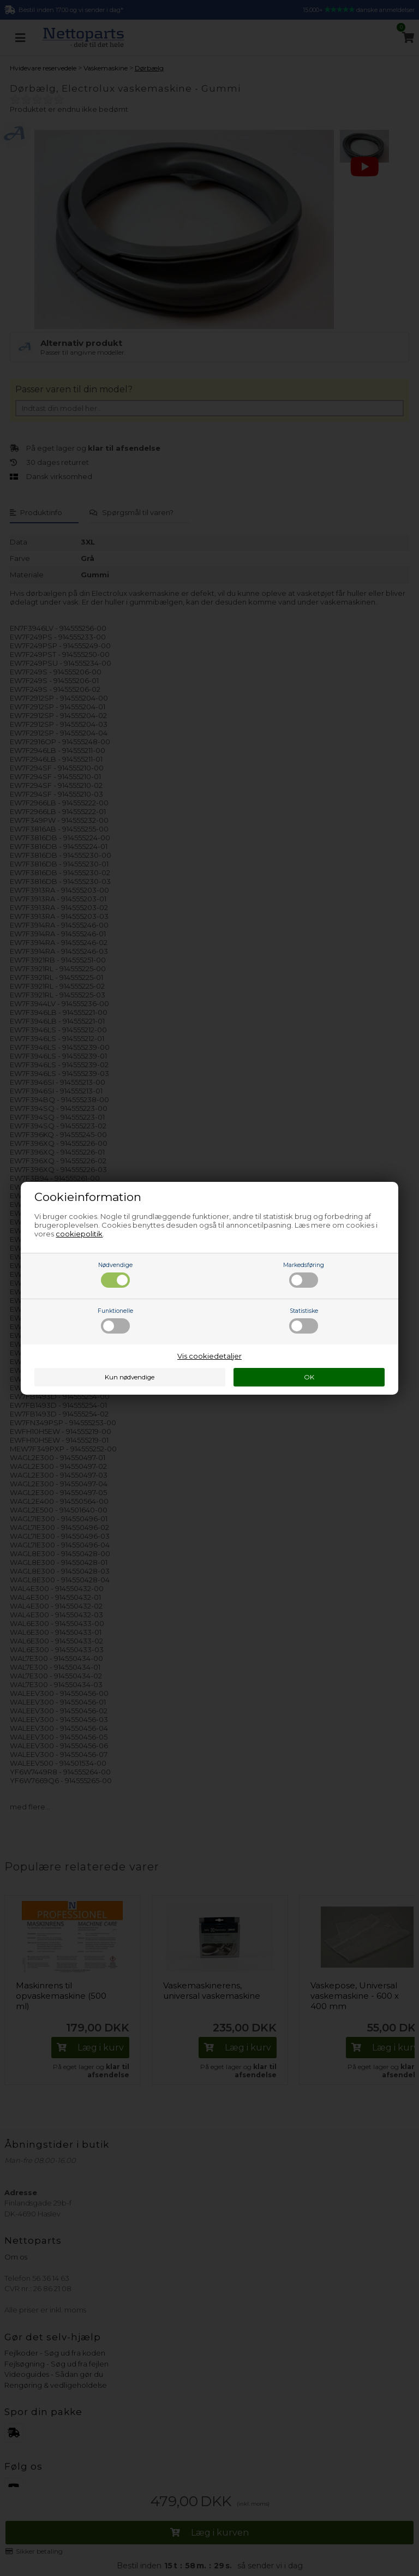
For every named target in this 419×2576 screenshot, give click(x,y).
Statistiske (303, 1320)
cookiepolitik (79, 1233)
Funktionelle (115, 1320)
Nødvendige (115, 1275)
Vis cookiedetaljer (209, 1356)
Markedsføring (303, 1275)
